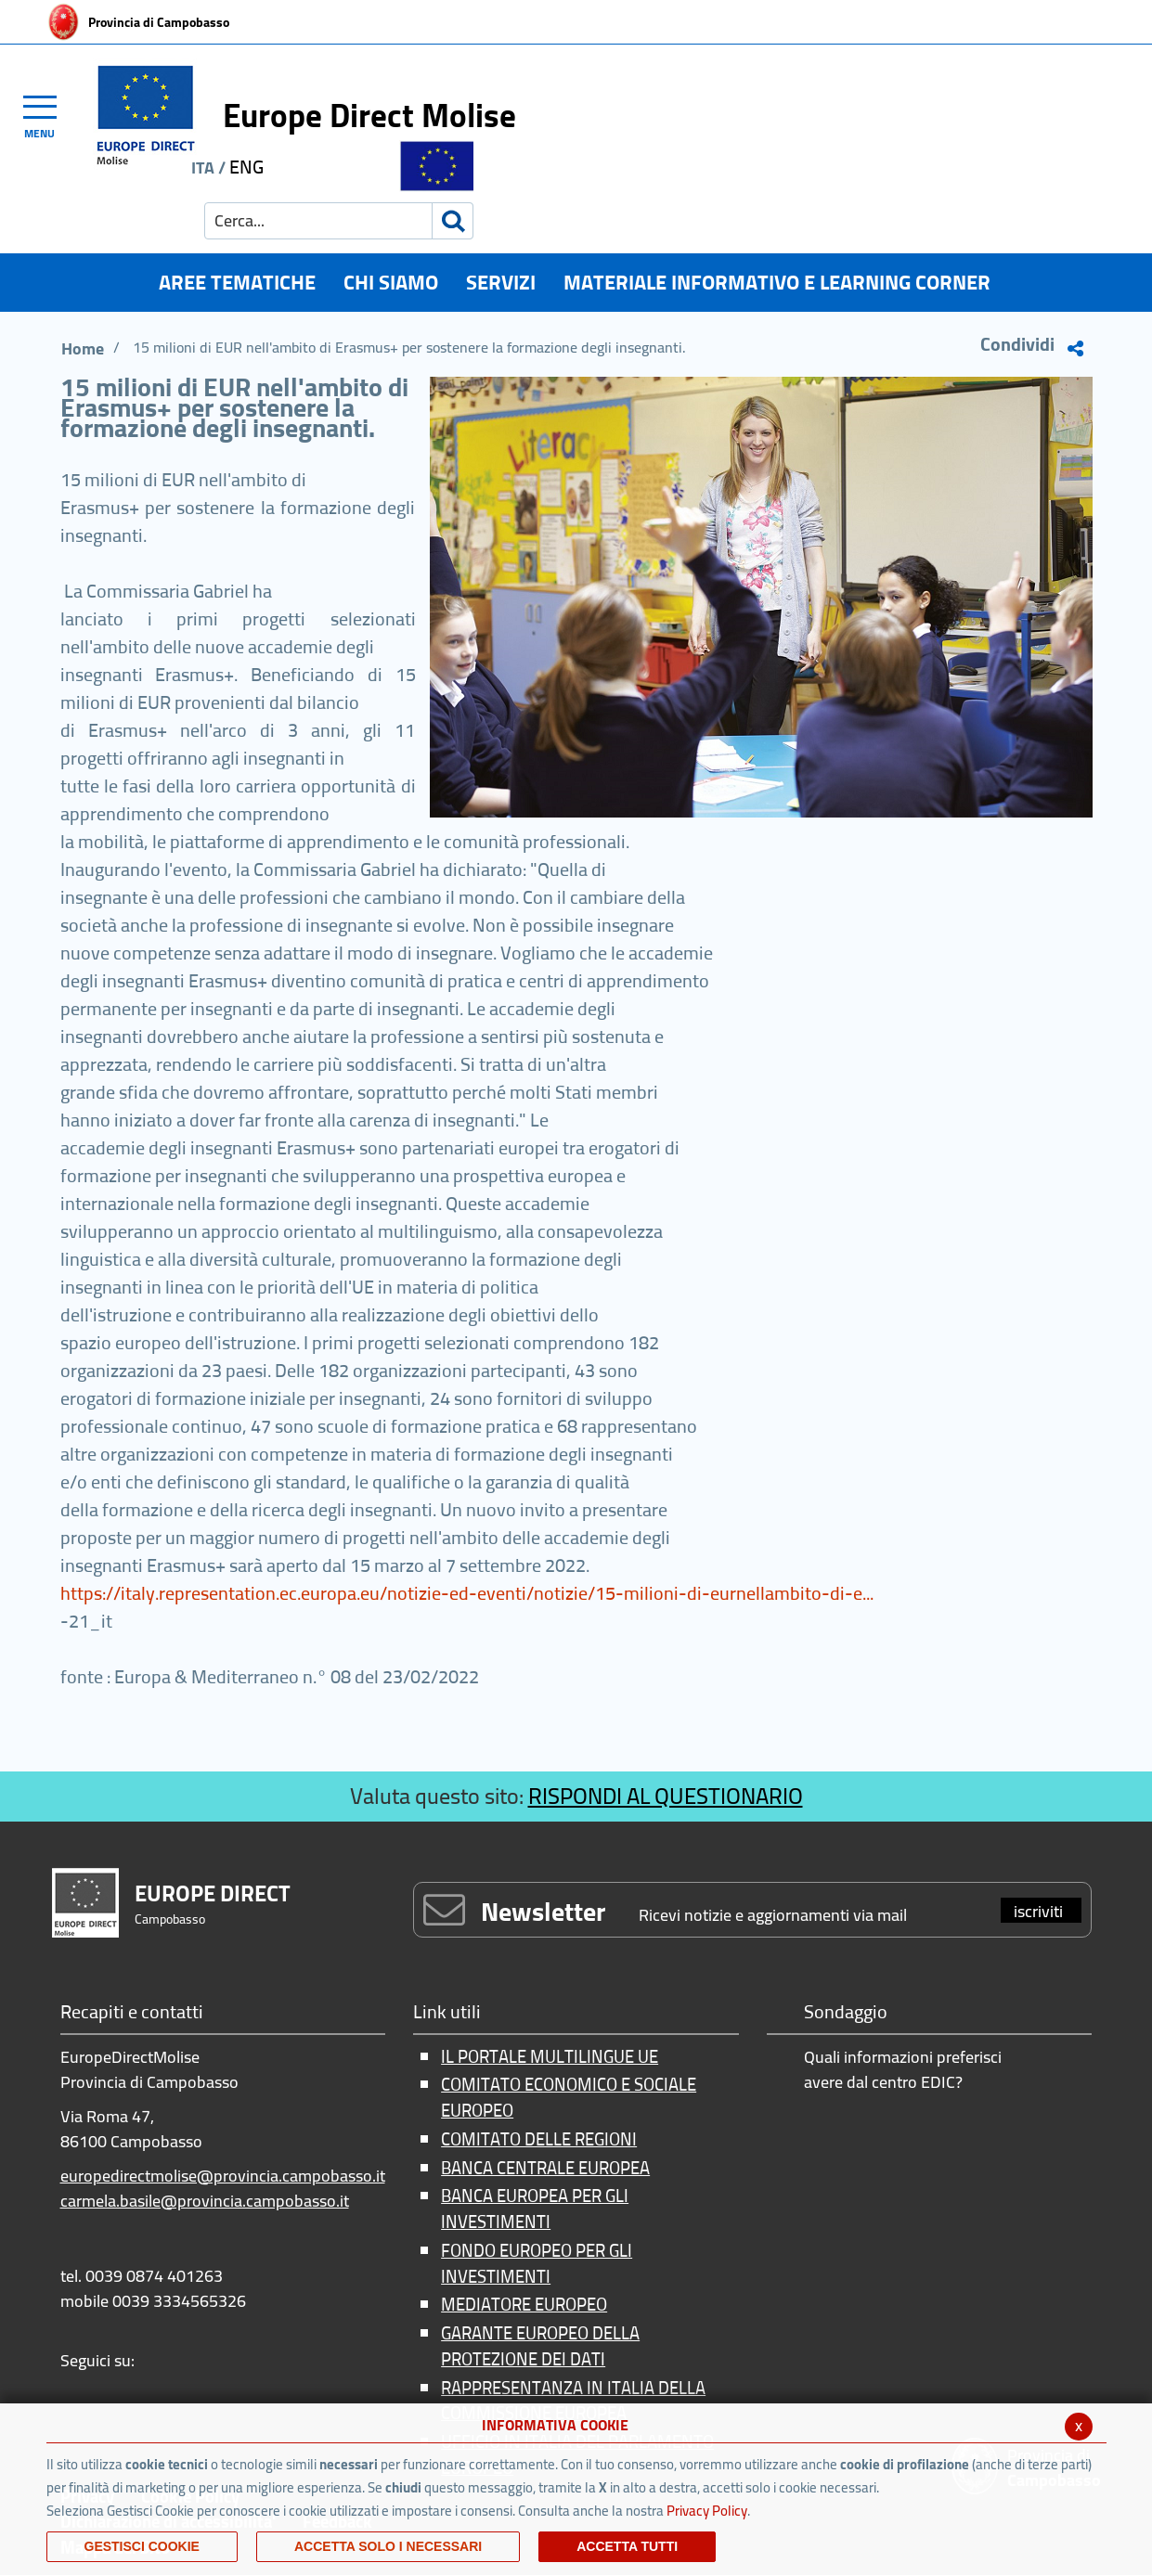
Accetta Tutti (627, 2546)
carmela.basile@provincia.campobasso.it (204, 2200)
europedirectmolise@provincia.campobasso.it (222, 2175)
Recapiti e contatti (131, 2013)
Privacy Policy (707, 2510)
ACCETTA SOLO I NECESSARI (388, 2546)
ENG (246, 166)
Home (82, 348)
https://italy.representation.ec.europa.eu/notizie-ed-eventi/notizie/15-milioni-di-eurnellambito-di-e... (467, 1593)
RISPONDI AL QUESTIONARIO (665, 1796)
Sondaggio (845, 2013)
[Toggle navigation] (48, 114)
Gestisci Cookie (142, 2546)
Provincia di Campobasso (158, 22)
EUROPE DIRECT (213, 1893)
